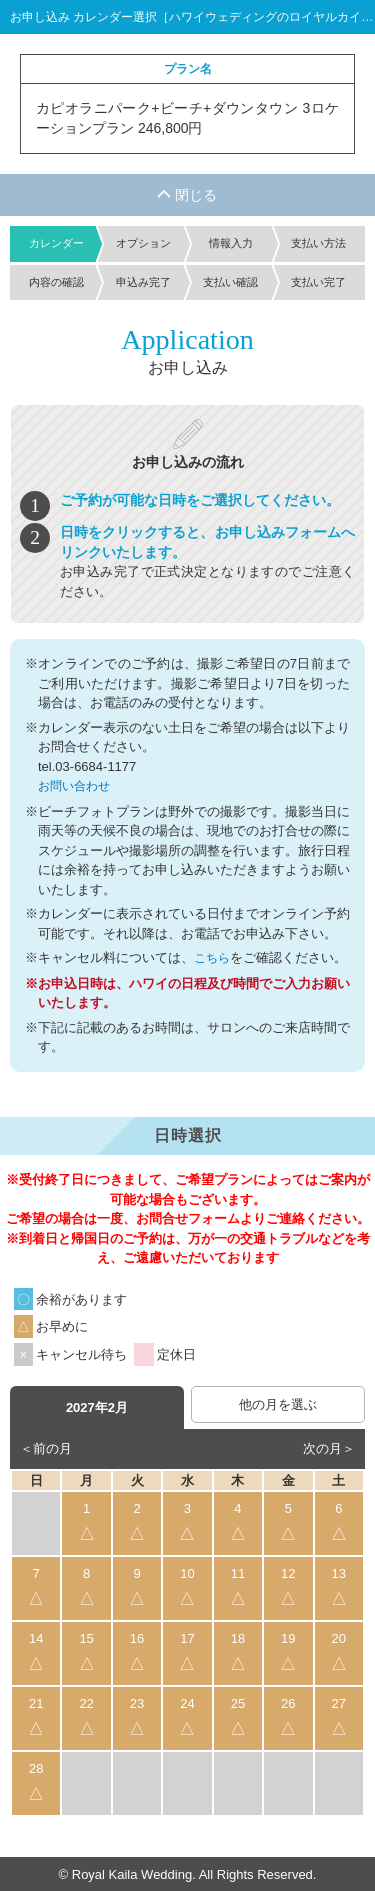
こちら (213, 956)
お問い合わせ (77, 785)
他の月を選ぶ (278, 1402)
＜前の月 (46, 1446)
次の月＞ (329, 1446)
